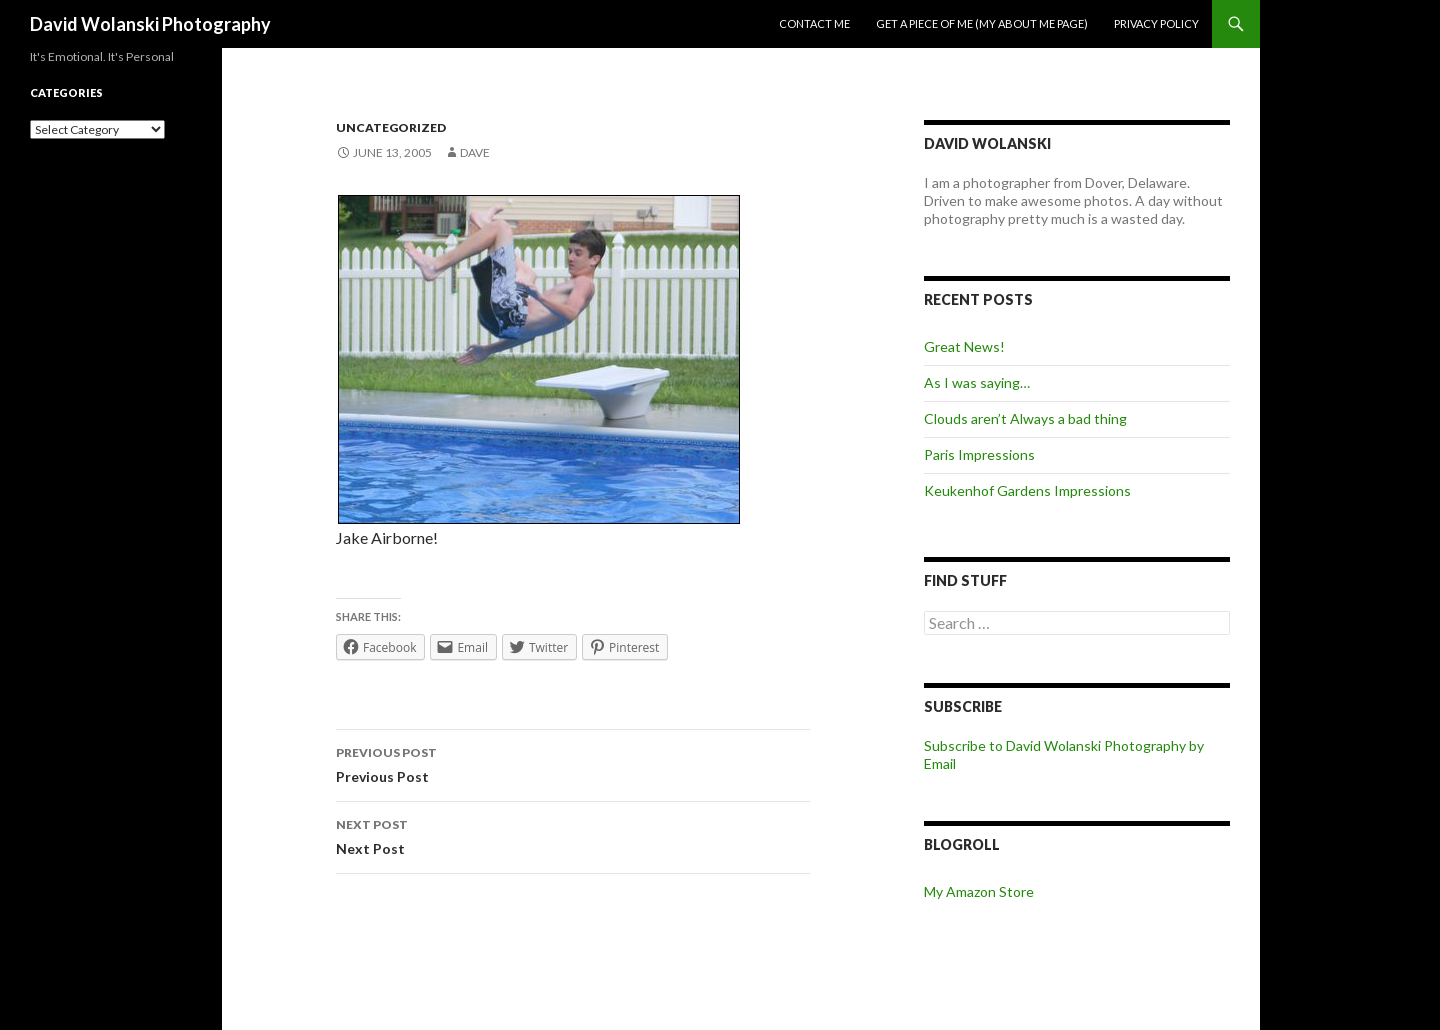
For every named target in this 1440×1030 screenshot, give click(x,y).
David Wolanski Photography (150, 24)
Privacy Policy (1156, 23)
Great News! (964, 346)
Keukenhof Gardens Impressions (1027, 490)
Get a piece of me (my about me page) (982, 23)
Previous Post (573, 763)
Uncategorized (391, 127)
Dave (475, 152)
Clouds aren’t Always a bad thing (1025, 418)
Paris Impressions (979, 454)
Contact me (814, 23)
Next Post (573, 835)
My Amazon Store (979, 891)
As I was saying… (977, 382)
